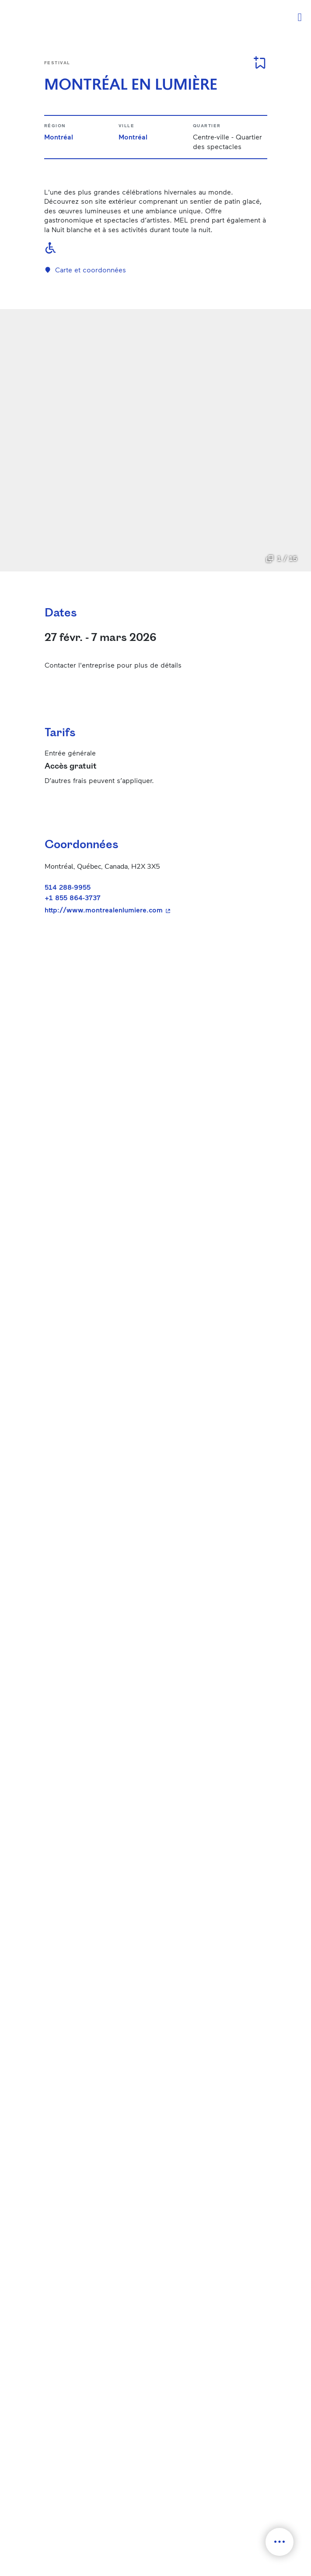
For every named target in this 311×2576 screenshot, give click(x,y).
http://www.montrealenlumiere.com (152, 909)
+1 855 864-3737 (73, 897)
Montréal (58, 136)
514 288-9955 (68, 887)
